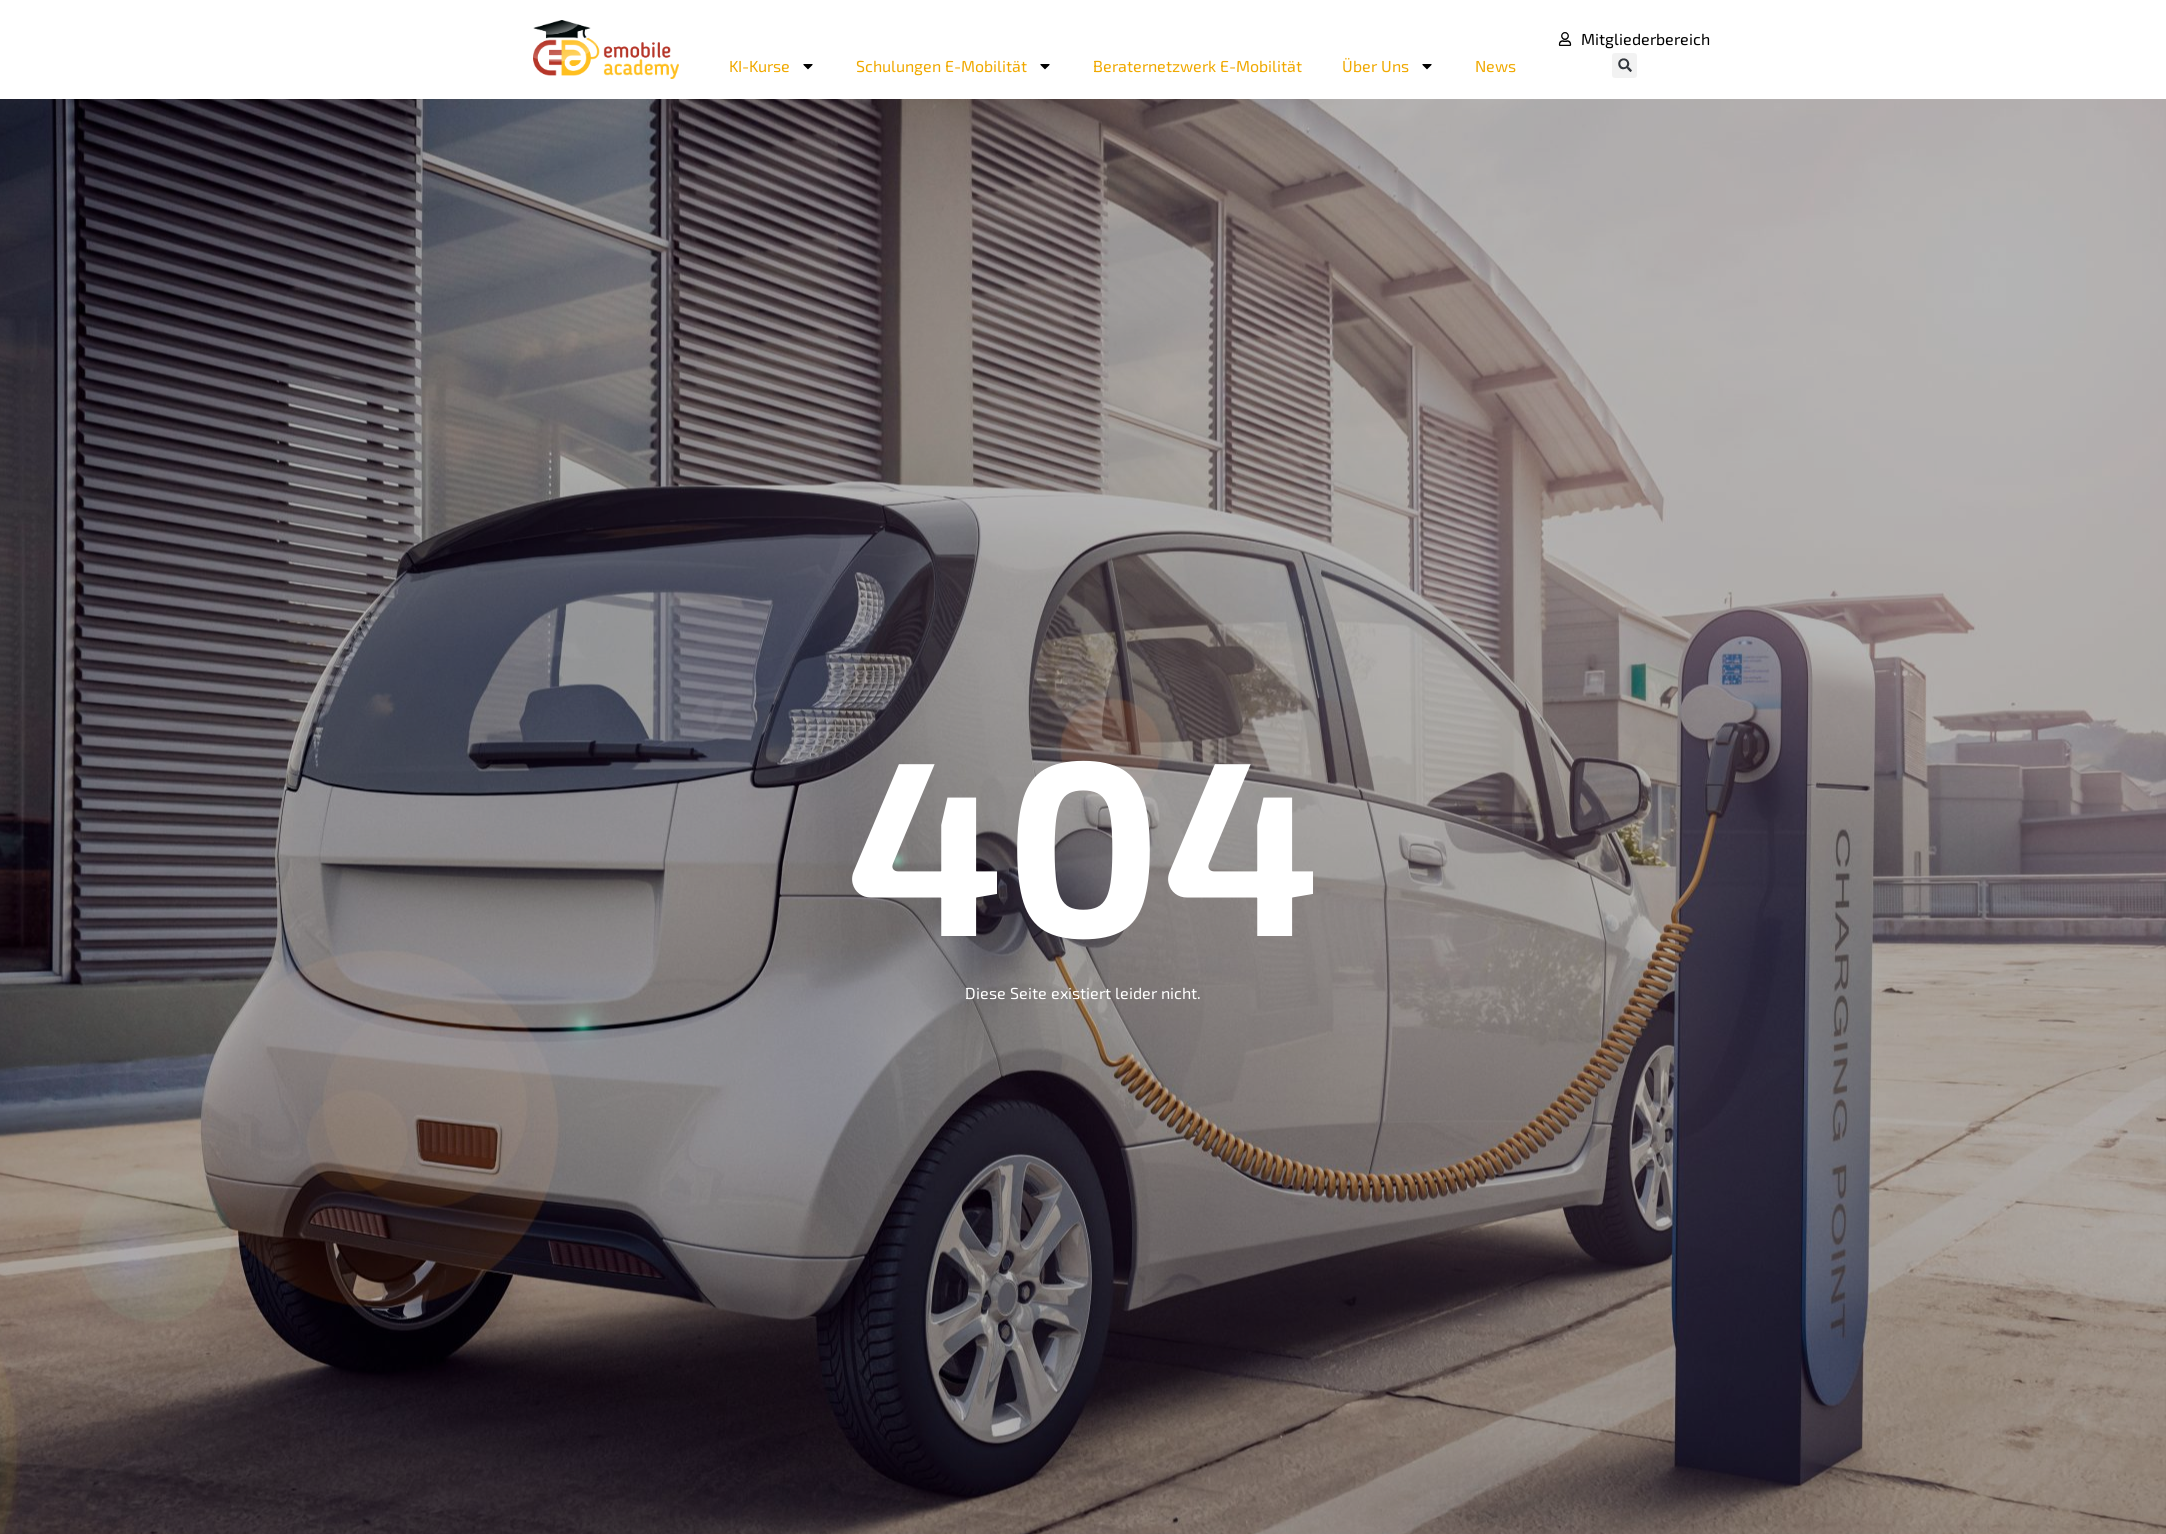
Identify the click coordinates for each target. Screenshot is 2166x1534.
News (1495, 65)
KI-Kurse (772, 66)
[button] (1624, 65)
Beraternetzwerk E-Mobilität (1197, 65)
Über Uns (1388, 66)
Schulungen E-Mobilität (954, 66)
